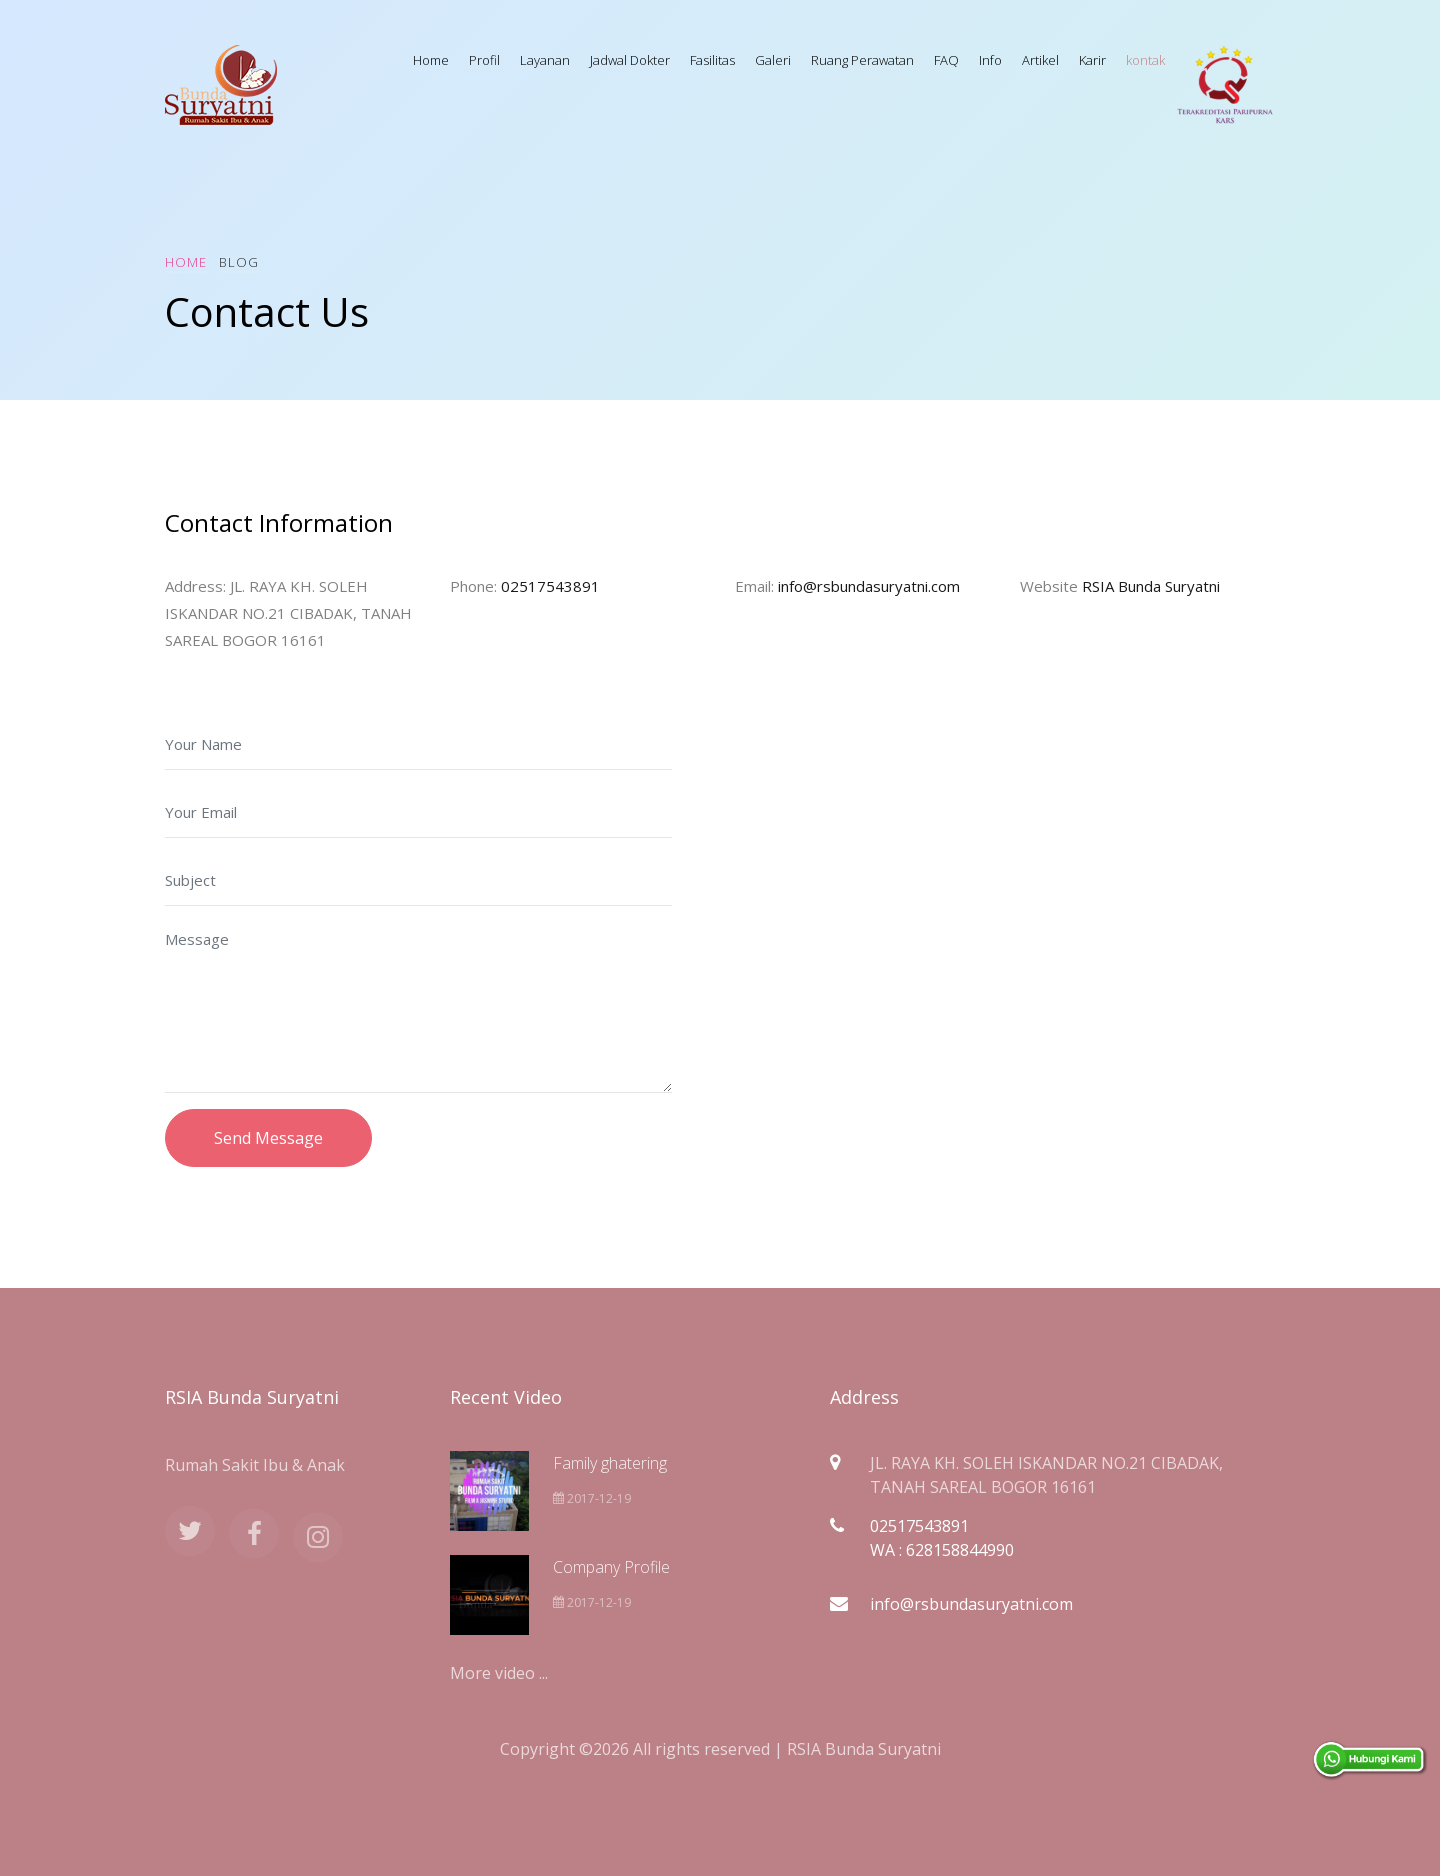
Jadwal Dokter (630, 60)
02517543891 (550, 586)
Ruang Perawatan (862, 60)
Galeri (773, 60)
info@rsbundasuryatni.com (869, 586)
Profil (484, 60)
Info (990, 60)
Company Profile (611, 1567)
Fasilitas (712, 60)
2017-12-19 (592, 1498)
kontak (1145, 60)
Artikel (1040, 60)
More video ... (499, 1673)
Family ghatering (610, 1463)
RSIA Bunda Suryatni (1151, 586)
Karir (1092, 60)
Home (431, 60)
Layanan (545, 60)
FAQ (946, 60)
